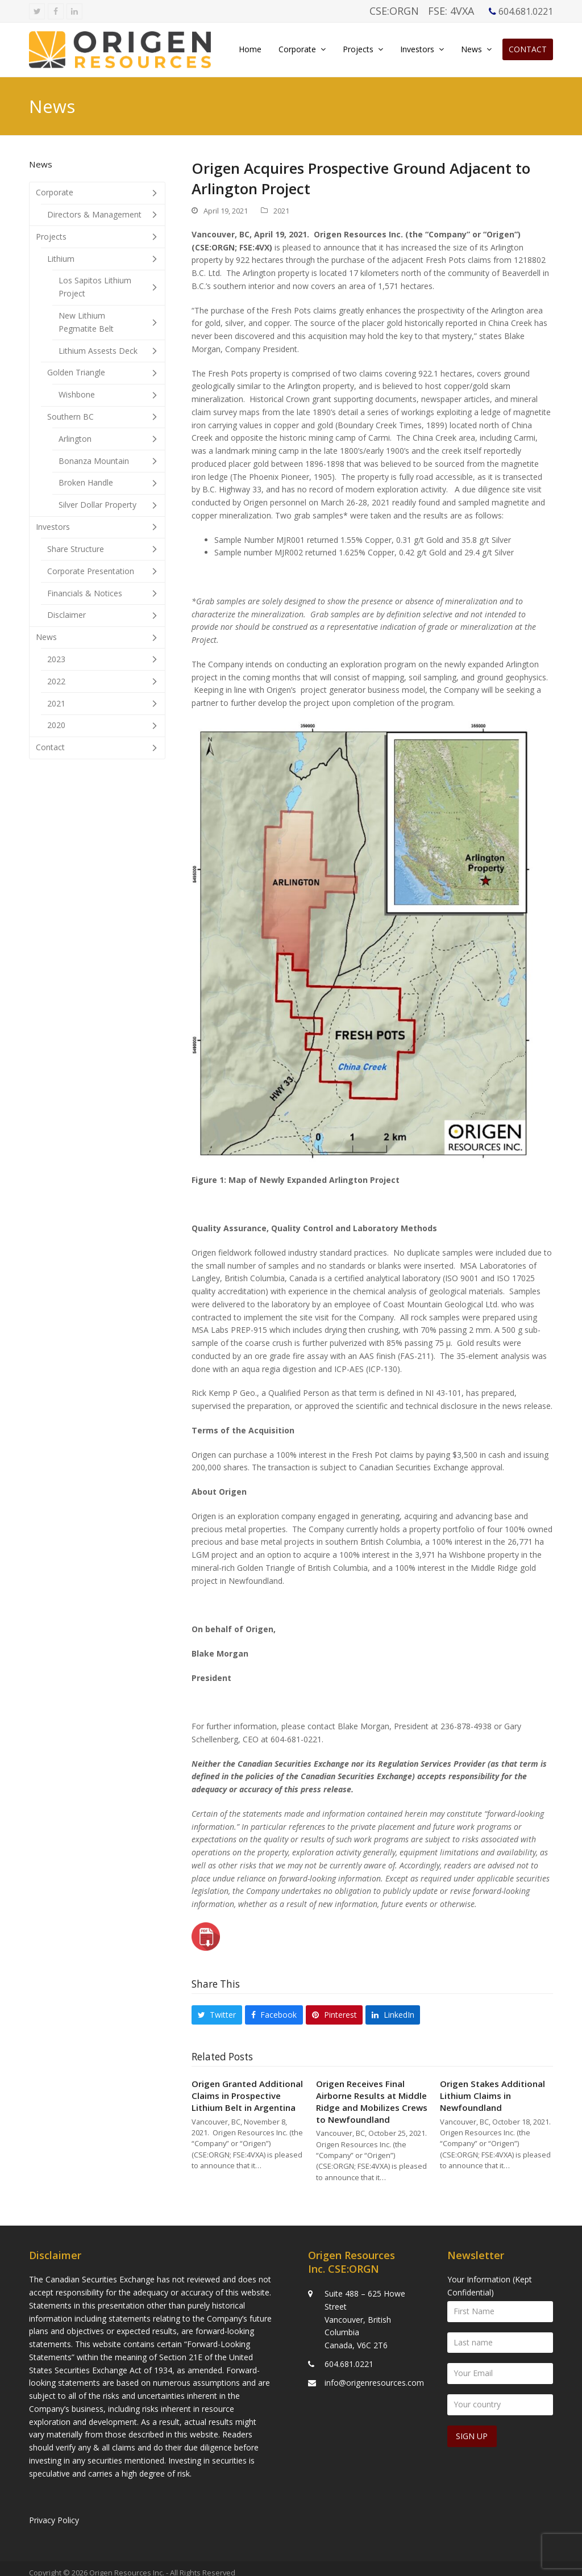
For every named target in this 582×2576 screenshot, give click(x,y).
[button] (217, 2015)
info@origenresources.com (374, 2374)
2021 (281, 211)
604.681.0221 (349, 2355)
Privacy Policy (54, 2512)
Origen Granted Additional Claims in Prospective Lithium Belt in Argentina (247, 2095)
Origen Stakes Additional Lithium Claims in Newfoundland (492, 2095)
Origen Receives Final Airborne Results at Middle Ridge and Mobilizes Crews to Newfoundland (371, 2101)
